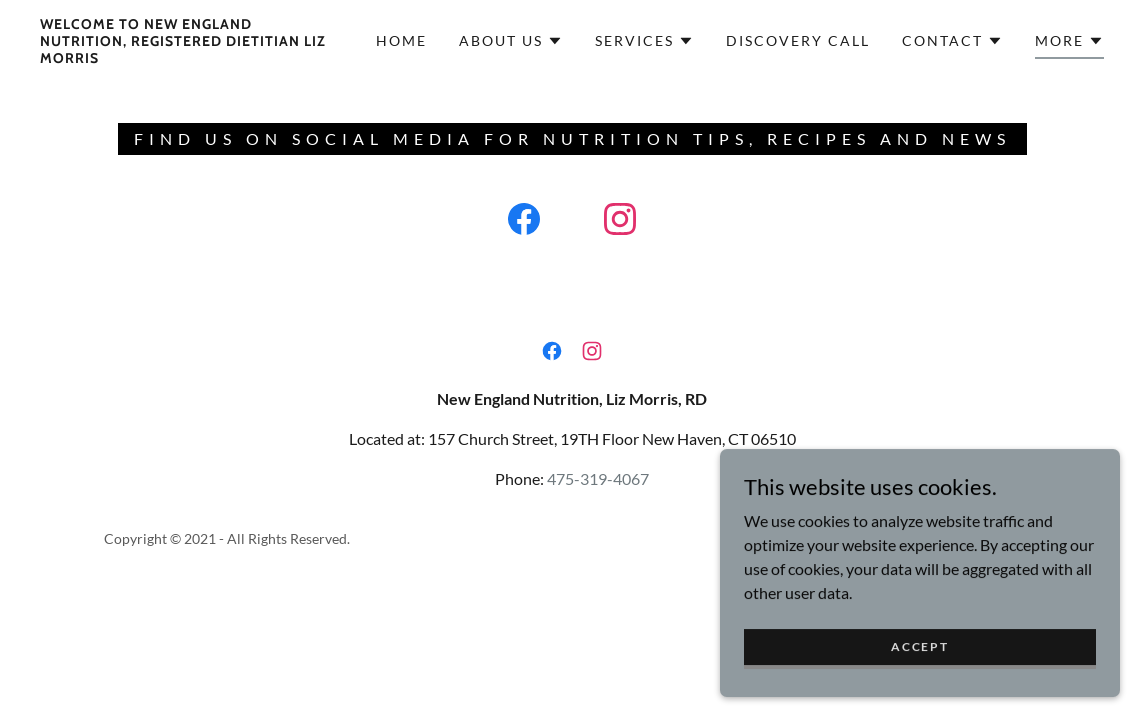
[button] (511, 41)
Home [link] (401, 40)
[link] (183, 56)
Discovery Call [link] (798, 40)
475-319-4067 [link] (598, 478)
